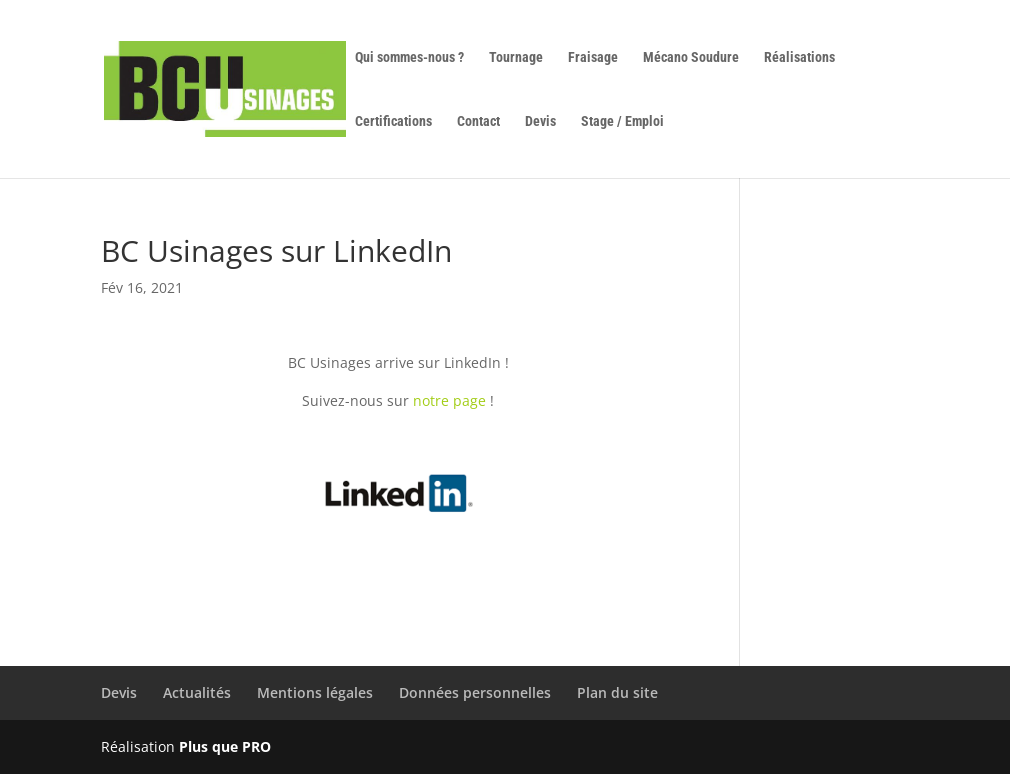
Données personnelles (475, 692)
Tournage (516, 57)
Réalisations (799, 57)
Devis (540, 121)
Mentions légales (315, 692)
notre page (449, 400)
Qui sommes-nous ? (409, 57)
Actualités (197, 692)
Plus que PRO (225, 746)
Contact (478, 121)
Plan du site (617, 692)
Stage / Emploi (622, 121)
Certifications (393, 121)
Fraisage (593, 57)
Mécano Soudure (691, 57)
